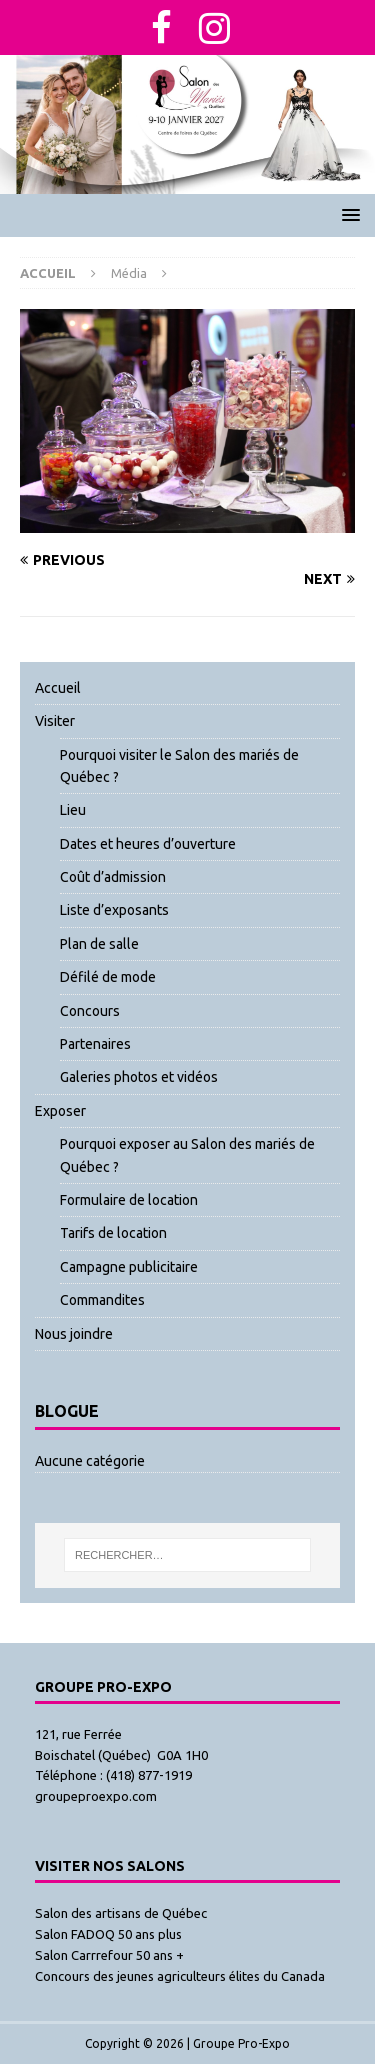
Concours (90, 1011)
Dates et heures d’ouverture (148, 844)
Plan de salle (99, 944)
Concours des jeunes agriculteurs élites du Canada (180, 1976)
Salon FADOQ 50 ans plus (108, 1934)
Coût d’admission (113, 877)
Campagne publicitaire (129, 1267)
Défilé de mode (108, 977)
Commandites (102, 1300)
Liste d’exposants (114, 910)
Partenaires (95, 1044)
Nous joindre (74, 1334)
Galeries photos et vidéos (139, 1077)
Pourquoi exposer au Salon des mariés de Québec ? (187, 1155)
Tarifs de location (113, 1233)
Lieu (73, 810)
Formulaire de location (129, 1200)
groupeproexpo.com (96, 1796)
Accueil (58, 688)
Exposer (60, 1111)
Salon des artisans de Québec (121, 1913)
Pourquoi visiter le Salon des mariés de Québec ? (179, 766)
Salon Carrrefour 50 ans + (109, 1955)
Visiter (55, 721)
